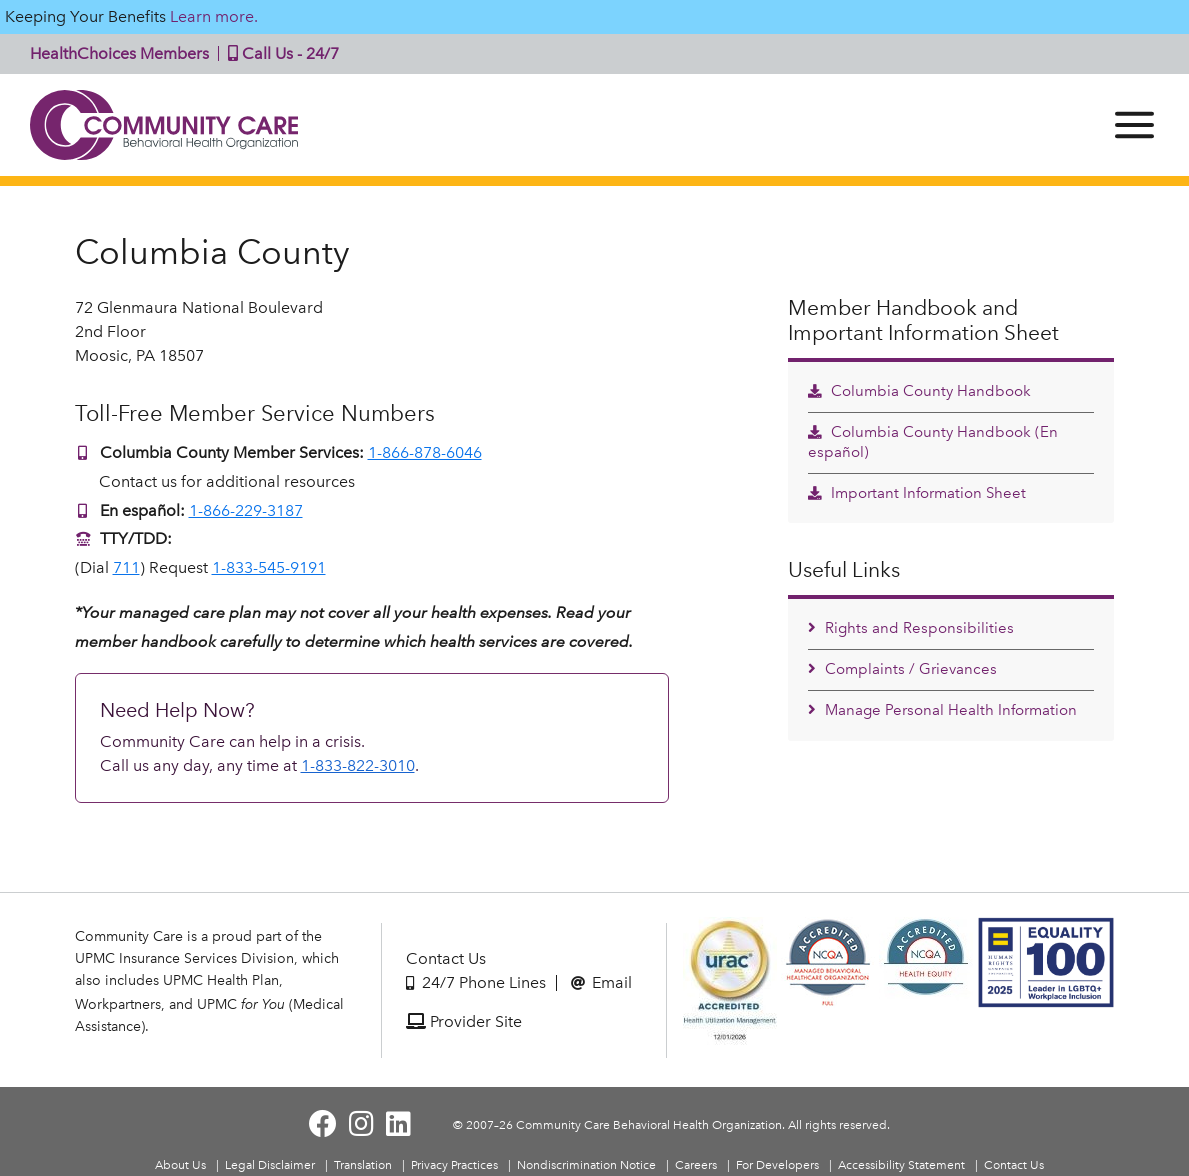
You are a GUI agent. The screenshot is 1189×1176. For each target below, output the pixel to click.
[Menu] (1134, 125)
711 (126, 567)
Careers (696, 1165)
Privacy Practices (454, 1165)
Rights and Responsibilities (911, 628)
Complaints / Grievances (902, 669)
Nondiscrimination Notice (586, 1165)
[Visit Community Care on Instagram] (361, 1124)
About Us (180, 1165)
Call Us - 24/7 (279, 53)
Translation (363, 1165)
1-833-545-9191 (269, 567)
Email (601, 982)
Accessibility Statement (901, 1165)
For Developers (777, 1165)
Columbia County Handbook (919, 391)
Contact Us (446, 958)
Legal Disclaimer (270, 1165)
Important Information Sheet (917, 493)
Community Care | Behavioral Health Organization (165, 125)
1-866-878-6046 (425, 452)
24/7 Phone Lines (476, 982)
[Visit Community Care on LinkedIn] (398, 1124)
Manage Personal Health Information (942, 710)
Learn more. (214, 16)
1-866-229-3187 (246, 510)
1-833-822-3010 (358, 765)
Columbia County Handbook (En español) (933, 442)
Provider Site (464, 1021)
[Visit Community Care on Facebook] (323, 1124)
